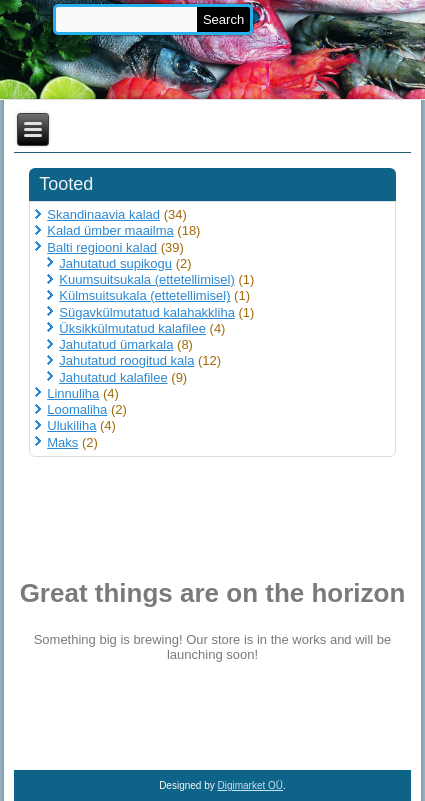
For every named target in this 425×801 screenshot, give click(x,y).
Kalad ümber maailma (110, 230)
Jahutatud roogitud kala (126, 360)
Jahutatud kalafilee (113, 377)
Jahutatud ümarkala (116, 344)
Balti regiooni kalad (102, 247)
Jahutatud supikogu (115, 263)
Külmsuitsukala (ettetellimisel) (144, 295)
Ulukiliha (71, 425)
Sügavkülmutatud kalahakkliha (147, 312)
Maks (62, 442)
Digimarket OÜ (251, 785)
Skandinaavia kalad (103, 214)
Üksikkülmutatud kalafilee (132, 328)
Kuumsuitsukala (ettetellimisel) (147, 279)
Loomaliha (77, 409)
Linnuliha (73, 393)
